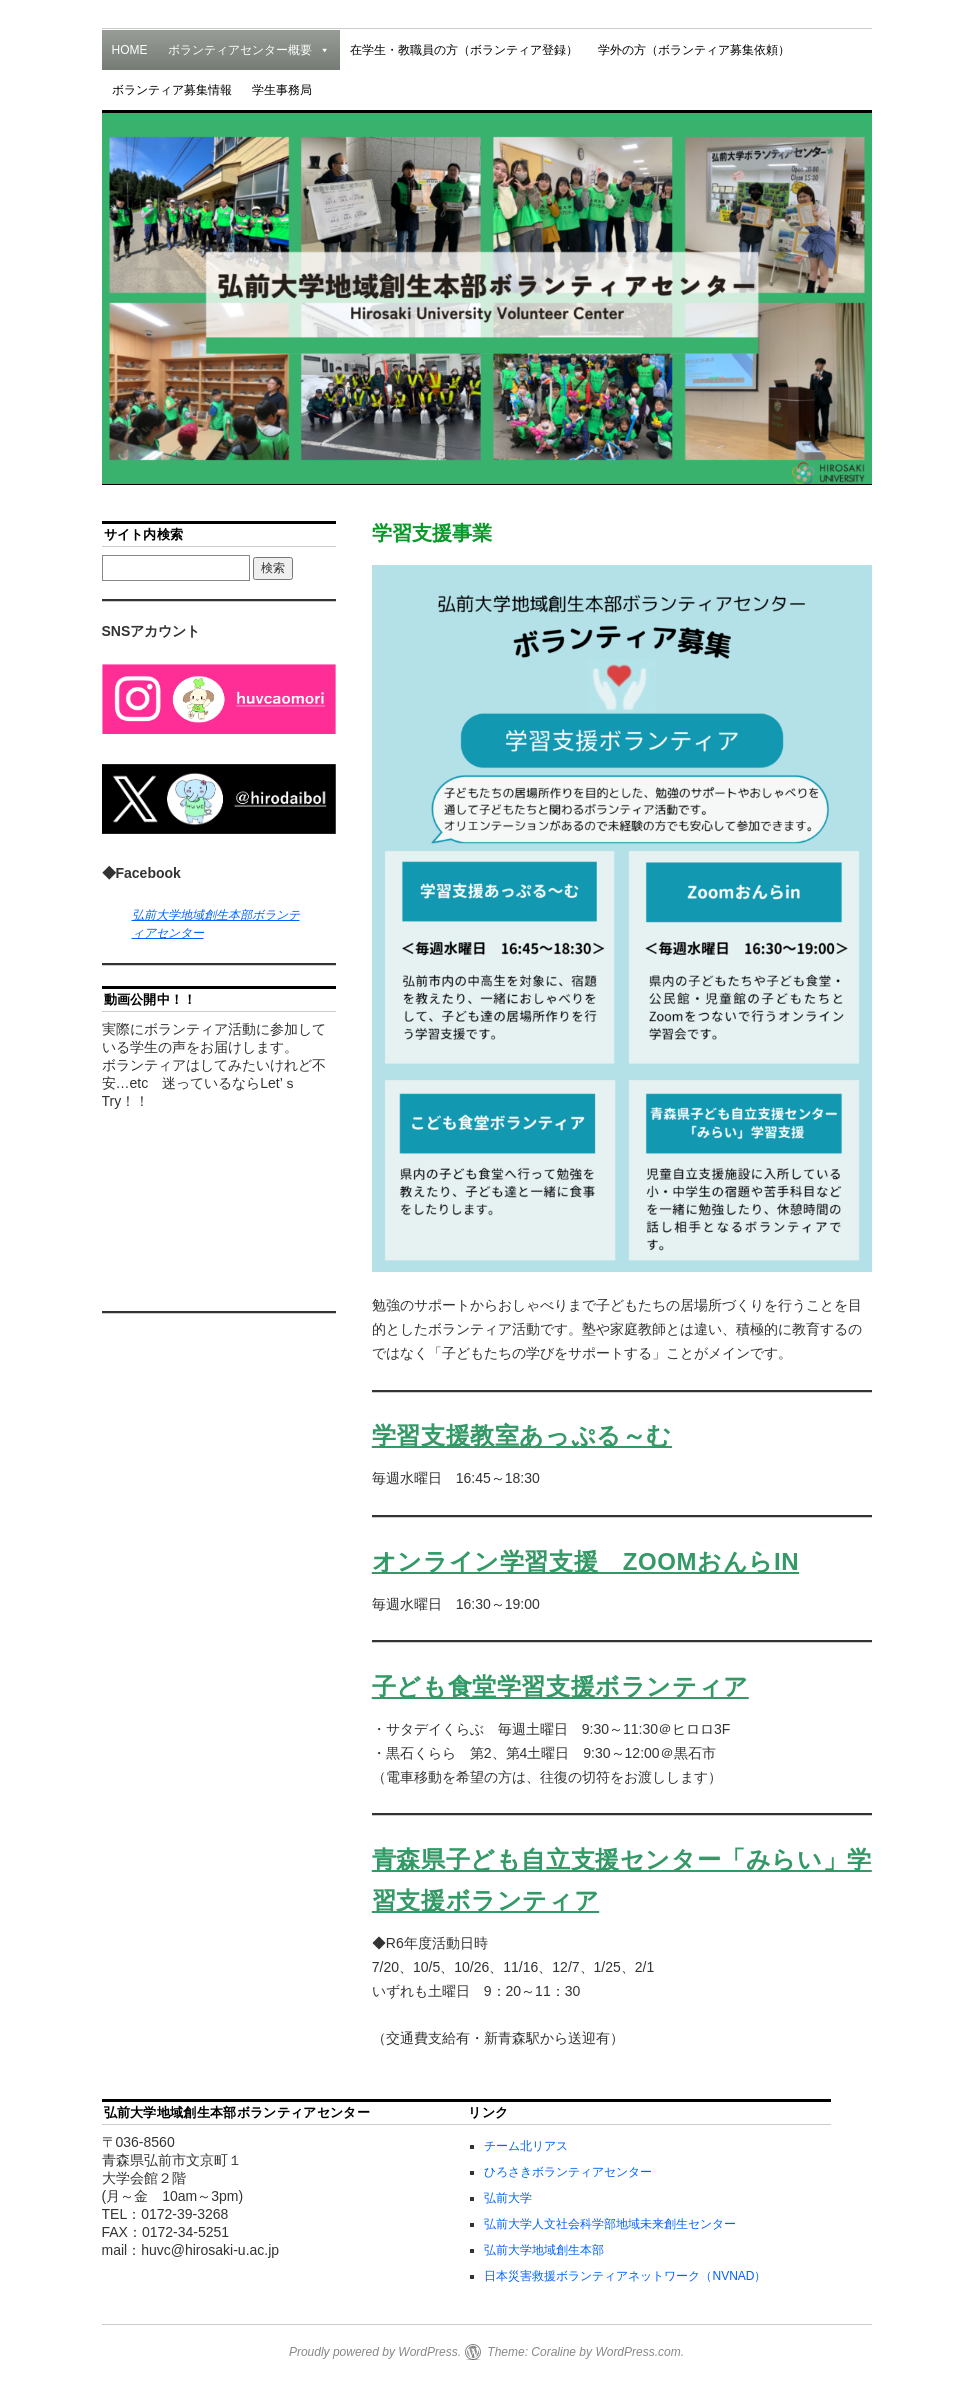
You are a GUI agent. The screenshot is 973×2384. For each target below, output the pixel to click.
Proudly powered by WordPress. (375, 2352)
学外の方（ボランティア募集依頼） (694, 50)
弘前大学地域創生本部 (544, 2250)
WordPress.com (637, 2352)
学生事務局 (282, 90)
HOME (130, 50)
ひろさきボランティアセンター (568, 2172)
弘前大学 (508, 2198)
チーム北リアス (526, 2146)
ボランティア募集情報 (172, 90)
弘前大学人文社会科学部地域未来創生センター (610, 2224)
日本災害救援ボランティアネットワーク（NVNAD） (625, 2276)
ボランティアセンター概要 (249, 50)
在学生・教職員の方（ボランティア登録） (464, 50)
